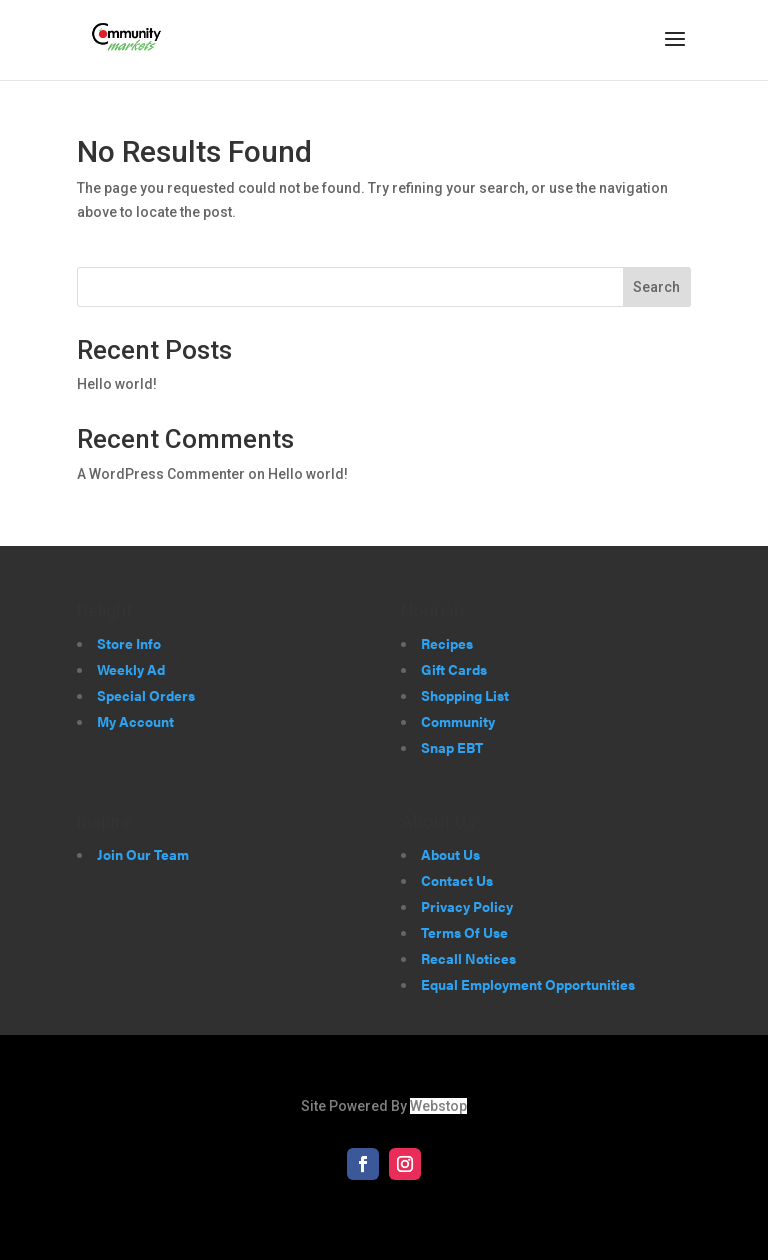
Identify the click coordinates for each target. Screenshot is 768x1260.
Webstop (438, 1106)
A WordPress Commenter (161, 474)
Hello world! (117, 384)
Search (656, 287)
